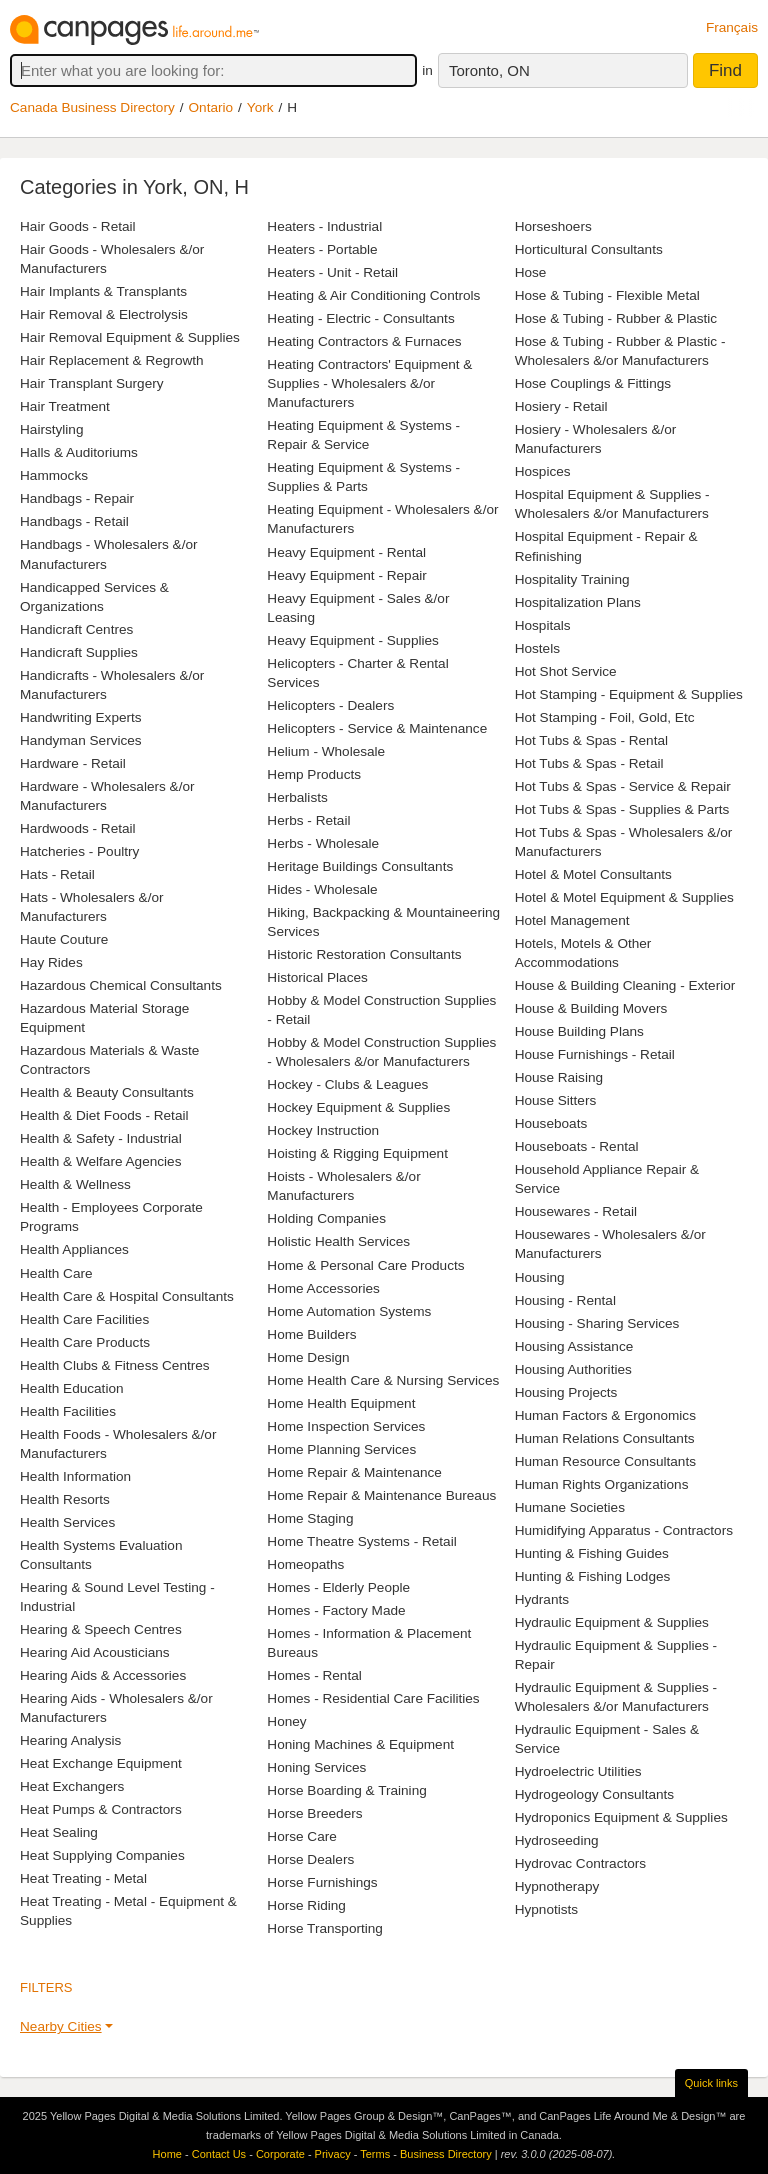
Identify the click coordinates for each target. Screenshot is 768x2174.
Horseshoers (553, 226)
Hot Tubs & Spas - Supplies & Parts (622, 809)
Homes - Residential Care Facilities (373, 1698)
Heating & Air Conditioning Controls (373, 295)
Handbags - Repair (77, 498)
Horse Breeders (314, 1813)
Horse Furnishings (322, 1882)
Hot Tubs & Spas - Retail (589, 763)
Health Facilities (68, 1411)
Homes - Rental (314, 1675)
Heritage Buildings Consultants (360, 866)
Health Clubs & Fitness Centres (115, 1365)
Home (167, 2154)
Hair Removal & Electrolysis (104, 314)
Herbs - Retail (308, 820)
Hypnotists (546, 1909)
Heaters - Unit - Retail (332, 272)
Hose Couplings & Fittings (593, 383)
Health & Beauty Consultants (107, 1092)
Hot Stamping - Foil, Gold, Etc (605, 717)
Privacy (333, 2154)
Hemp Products (314, 774)
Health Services (67, 1522)
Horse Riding (306, 1905)
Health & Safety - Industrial (101, 1138)
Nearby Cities (61, 2026)
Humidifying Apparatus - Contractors (624, 1530)
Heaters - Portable (322, 249)
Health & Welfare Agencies (100, 1161)
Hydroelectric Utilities (578, 1771)
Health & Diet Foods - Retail (104, 1115)
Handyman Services (81, 740)
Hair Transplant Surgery (92, 383)
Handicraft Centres (76, 629)
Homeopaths (305, 1564)
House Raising (559, 1077)
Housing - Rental (565, 1300)
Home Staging (310, 1518)
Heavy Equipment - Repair (346, 575)
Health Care (56, 1273)
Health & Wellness (75, 1184)
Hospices (543, 471)
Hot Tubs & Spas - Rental (591, 740)
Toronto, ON (489, 70)
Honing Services (316, 1767)
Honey (286, 1721)
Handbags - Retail (74, 521)
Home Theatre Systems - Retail (361, 1541)
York (260, 107)
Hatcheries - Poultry (79, 851)
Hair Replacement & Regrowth (112, 360)
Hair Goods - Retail (78, 226)
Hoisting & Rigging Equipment (357, 1153)
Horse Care (302, 1836)
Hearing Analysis (70, 1740)
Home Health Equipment (341, 1403)
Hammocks (54, 475)
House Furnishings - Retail (595, 1054)
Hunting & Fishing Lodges (593, 1576)
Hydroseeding (557, 1840)
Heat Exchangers (72, 1786)
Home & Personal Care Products (365, 1265)
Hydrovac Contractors (580, 1863)
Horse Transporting (325, 1928)
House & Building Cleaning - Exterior (625, 985)
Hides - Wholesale (322, 889)
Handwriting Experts (81, 717)
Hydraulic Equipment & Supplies (612, 1622)
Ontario (211, 107)
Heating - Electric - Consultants (360, 318)
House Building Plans (579, 1031)
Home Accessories (323, 1288)
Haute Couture (64, 939)
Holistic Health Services (338, 1241)
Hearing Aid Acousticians (95, 1652)
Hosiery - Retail (561, 406)
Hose (531, 272)
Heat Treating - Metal (83, 1878)
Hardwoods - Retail (78, 828)
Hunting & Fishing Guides (592, 1553)
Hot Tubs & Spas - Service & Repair (623, 786)
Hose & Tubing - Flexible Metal (607, 295)
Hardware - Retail (73, 763)
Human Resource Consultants (605, 1461)
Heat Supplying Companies (102, 1855)
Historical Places (317, 977)
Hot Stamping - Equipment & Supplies (629, 694)
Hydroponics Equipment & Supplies (621, 1817)
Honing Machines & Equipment (360, 1744)
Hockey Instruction (323, 1130)
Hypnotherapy (557, 1886)
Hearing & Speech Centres (101, 1629)
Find (725, 70)
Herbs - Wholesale (323, 843)
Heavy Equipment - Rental (346, 552)
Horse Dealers (310, 1859)
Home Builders (311, 1334)
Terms (375, 2154)
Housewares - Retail (576, 1211)
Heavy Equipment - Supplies (353, 640)
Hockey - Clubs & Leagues (347, 1084)
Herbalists (297, 797)
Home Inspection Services (346, 1426)
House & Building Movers (591, 1008)
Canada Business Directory (92, 107)
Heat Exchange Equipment (101, 1763)
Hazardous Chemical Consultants (121, 985)
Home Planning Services (341, 1449)
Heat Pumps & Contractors (101, 1809)
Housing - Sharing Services (597, 1323)
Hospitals (543, 625)
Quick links (711, 2083)
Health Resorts (65, 1499)
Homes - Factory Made (336, 1610)
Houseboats (551, 1123)
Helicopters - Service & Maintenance (377, 728)
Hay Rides (51, 962)
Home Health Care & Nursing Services (383, 1380)
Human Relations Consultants (605, 1438)
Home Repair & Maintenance (354, 1472)
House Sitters (556, 1100)
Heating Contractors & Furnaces (364, 341)
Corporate (280, 2154)
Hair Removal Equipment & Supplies (130, 337)
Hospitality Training (572, 579)
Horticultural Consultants (589, 249)
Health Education (72, 1388)
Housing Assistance (574, 1346)
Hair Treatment (65, 406)
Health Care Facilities (84, 1319)
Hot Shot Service (566, 671)
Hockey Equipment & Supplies (358, 1107)
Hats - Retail (57, 874)
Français (732, 27)
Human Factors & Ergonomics (605, 1415)
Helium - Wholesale (326, 751)
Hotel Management (572, 920)
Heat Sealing (59, 1832)
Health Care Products (85, 1342)
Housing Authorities (573, 1369)
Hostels (537, 648)
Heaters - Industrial (324, 226)
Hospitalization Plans (578, 602)
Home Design (308, 1357)
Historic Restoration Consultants (364, 954)
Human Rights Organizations (602, 1484)
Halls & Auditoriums (79, 452)
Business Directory (446, 2154)
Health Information (75, 1476)
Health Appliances (74, 1249)
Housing (540, 1277)
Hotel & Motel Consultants (593, 874)
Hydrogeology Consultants (594, 1794)
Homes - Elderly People (338, 1587)
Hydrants (542, 1599)
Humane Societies (570, 1507)
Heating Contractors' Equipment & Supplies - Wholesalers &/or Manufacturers (369, 383)
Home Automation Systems (349, 1311)
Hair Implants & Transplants (103, 291)
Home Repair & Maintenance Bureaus (381, 1495)
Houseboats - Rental (577, 1146)
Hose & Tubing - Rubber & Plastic (616, 318)
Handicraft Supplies (79, 652)
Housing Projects (566, 1392)
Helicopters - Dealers (330, 705)
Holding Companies (326, 1218)
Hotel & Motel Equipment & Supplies (624, 897)
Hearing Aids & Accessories (103, 1675)
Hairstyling (51, 429)
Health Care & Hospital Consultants (127, 1296)
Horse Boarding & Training (346, 1790)
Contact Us (219, 2154)
